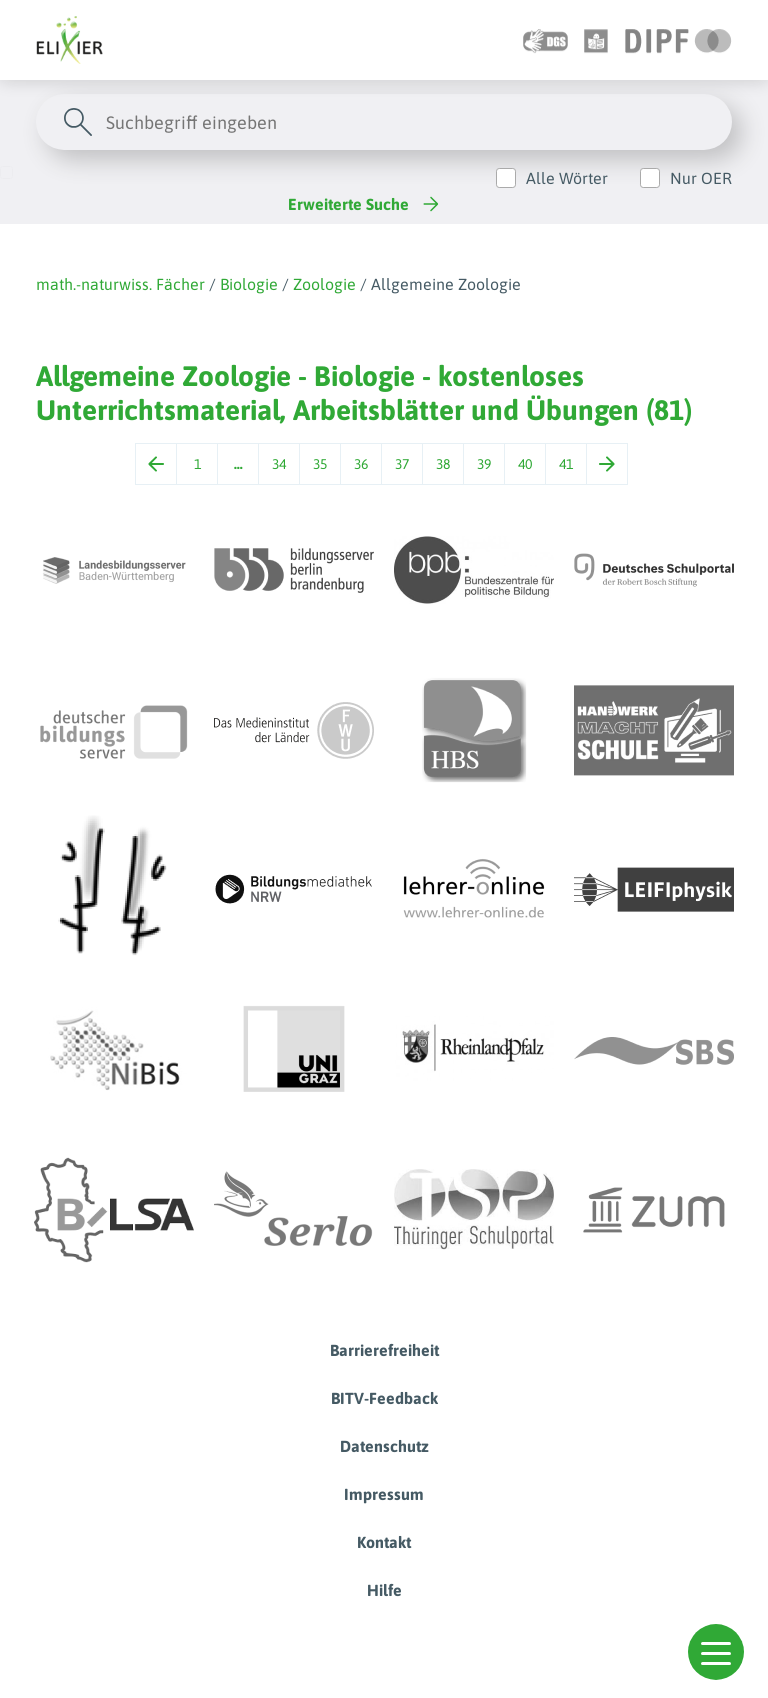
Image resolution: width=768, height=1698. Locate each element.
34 (279, 464)
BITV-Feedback (384, 1398)
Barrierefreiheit (384, 1350)
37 (402, 464)
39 (484, 464)
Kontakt (384, 1542)
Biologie (249, 284)
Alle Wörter (567, 178)
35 (320, 464)
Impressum (384, 1494)
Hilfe (384, 1590)
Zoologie (324, 284)
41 (566, 464)
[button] (716, 1652)
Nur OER (701, 178)
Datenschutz (384, 1446)
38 (443, 464)
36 (361, 464)
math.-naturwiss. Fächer (120, 284)
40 (525, 464)
